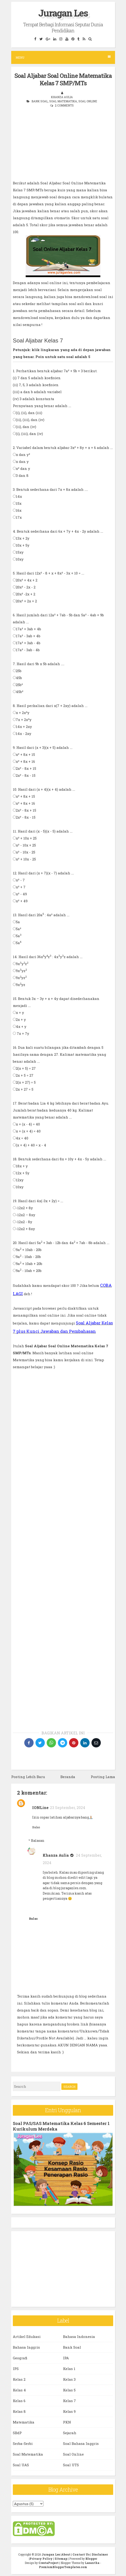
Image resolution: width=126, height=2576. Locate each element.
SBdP (17, 2432)
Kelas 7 (69, 2400)
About (65, 2554)
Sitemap (61, 2558)
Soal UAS (21, 2465)
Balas (36, 1827)
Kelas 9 (69, 2411)
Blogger (91, 2558)
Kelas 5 (69, 2390)
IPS (16, 2368)
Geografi (20, 2358)
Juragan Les (63, 13)
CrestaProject (48, 2563)
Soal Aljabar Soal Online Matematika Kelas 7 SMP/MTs (63, 79)
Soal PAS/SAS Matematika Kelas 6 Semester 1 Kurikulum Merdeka (61, 2126)
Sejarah (69, 2432)
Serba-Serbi (23, 2443)
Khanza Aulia (56, 1855)
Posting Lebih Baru (28, 1776)
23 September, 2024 (67, 1807)
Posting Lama (103, 1776)
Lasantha (92, 2563)
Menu (63, 57)
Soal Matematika (63, 101)
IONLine (40, 1807)
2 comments (64, 105)
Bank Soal (40, 101)
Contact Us (81, 2554)
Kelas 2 (19, 2379)
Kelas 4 (19, 2390)
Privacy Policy (41, 2558)
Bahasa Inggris (26, 2347)
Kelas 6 (19, 2400)
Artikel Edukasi (27, 2336)
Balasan (37, 1840)
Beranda (67, 1776)
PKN (67, 2422)
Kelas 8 (19, 2411)
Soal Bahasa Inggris (81, 2443)
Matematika (23, 2422)
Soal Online (87, 101)
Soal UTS (71, 2465)
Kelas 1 (69, 2368)
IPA (66, 2358)
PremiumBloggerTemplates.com (63, 2567)
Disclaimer (100, 2554)
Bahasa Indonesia (79, 2336)
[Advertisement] (63, 146)
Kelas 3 (69, 2379)
